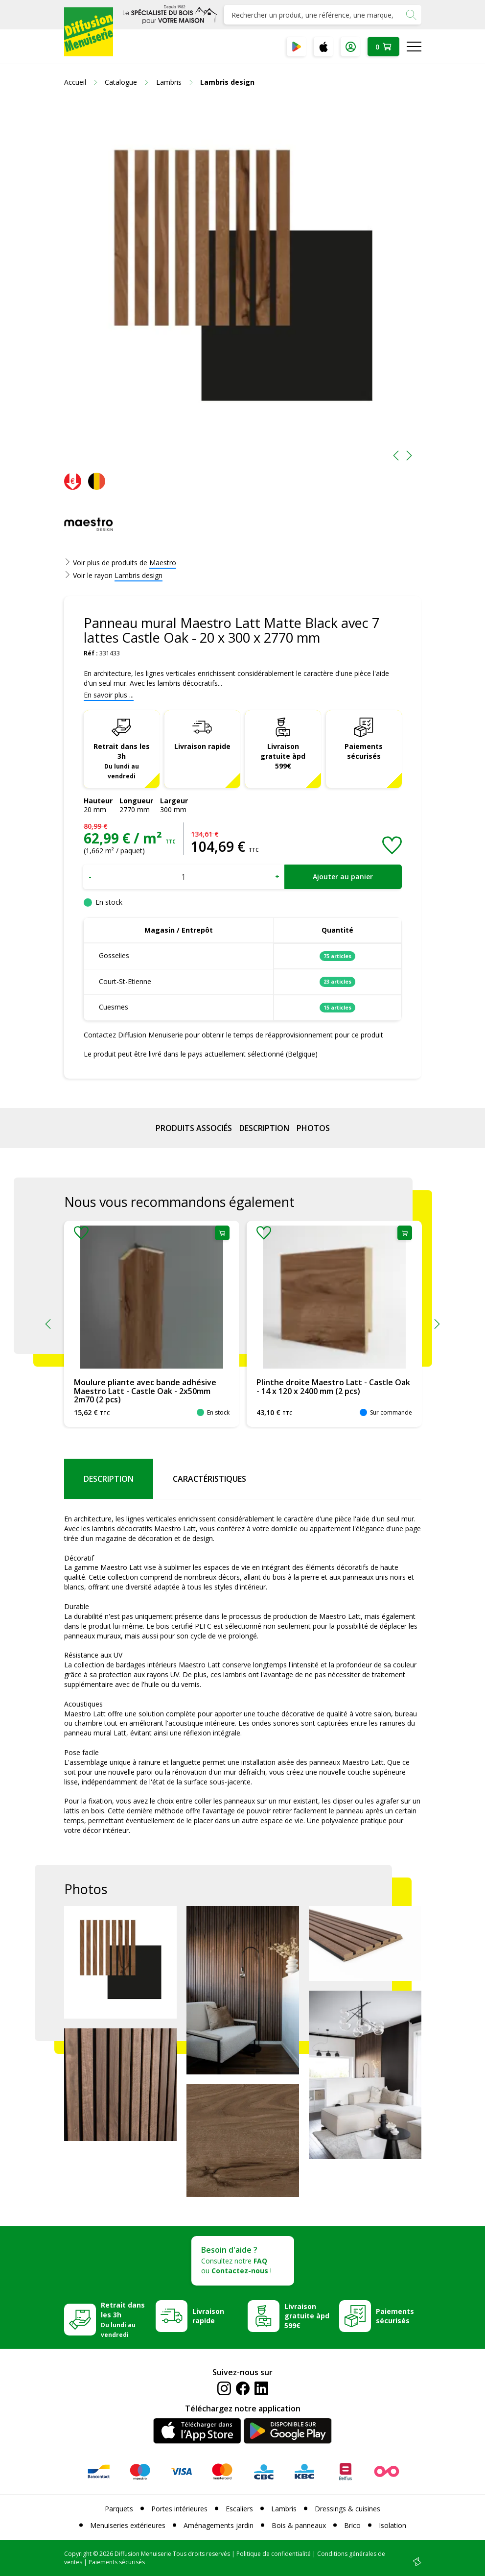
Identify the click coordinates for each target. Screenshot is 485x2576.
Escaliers (239, 2508)
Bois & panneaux (299, 2525)
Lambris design (138, 575)
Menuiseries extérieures (127, 2525)
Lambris (284, 2508)
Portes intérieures (179, 2508)
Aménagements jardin (219, 2525)
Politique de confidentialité (273, 2554)
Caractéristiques (209, 1478)
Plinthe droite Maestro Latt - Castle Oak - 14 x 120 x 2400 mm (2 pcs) (333, 1386)
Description (264, 1128)
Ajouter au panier (343, 876)
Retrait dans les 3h (121, 761)
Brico (352, 2525)
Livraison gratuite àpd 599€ (282, 756)
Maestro (162, 562)
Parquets (119, 2508)
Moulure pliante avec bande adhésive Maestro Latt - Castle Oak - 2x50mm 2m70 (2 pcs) (145, 1391)
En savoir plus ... (109, 694)
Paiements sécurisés (364, 751)
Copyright (78, 2554)
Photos (313, 1128)
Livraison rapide (202, 746)
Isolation (392, 2525)
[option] (242, 284)
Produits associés (194, 1128)
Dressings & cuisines (347, 2508)
